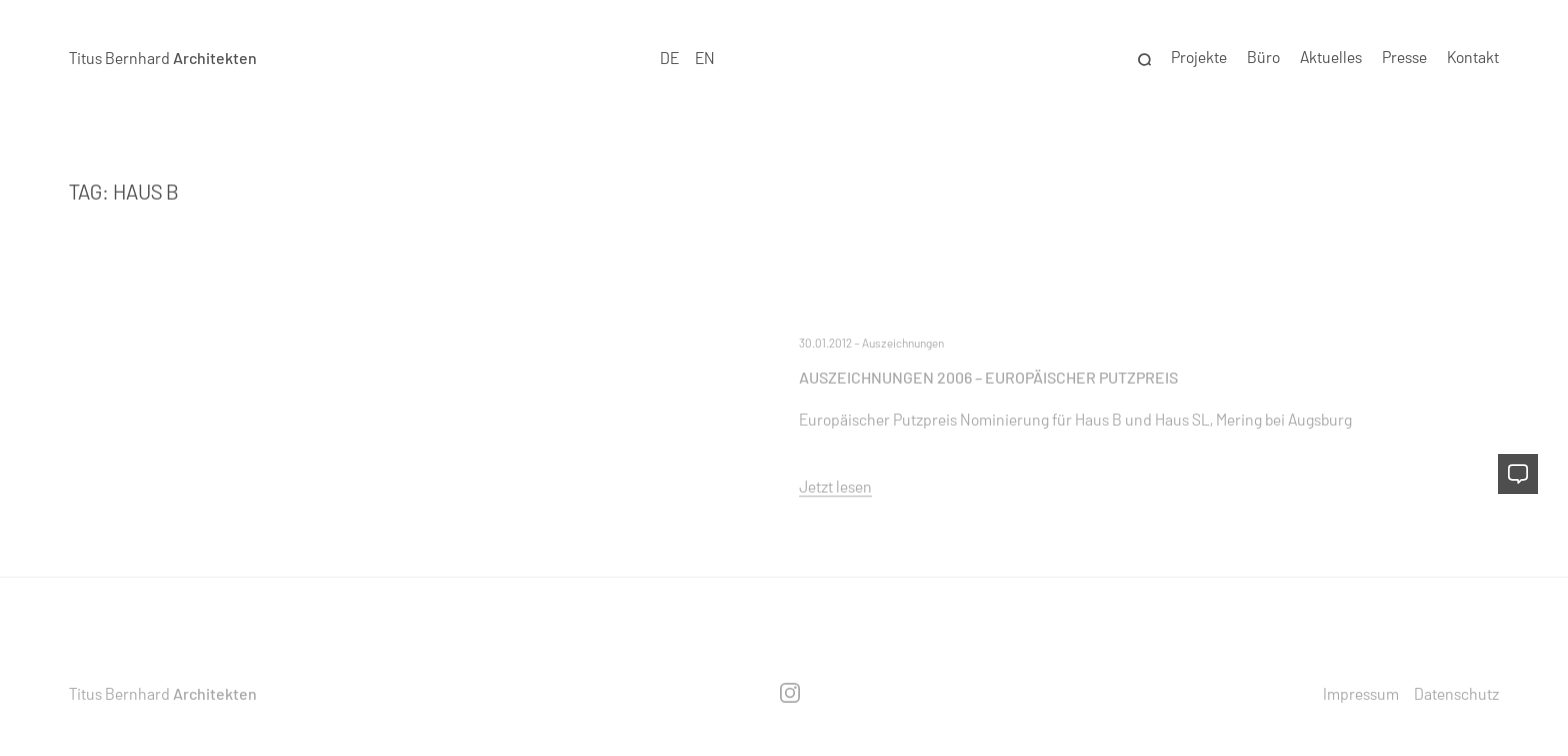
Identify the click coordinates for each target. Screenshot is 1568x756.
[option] (705, 58)
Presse (1404, 57)
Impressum (1361, 692)
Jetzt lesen (835, 485)
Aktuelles (1331, 57)
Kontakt (1473, 57)
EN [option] (705, 57)
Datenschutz (1456, 692)
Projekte (1199, 57)
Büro (1263, 57)
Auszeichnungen (903, 342)
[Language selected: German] (688, 58)
